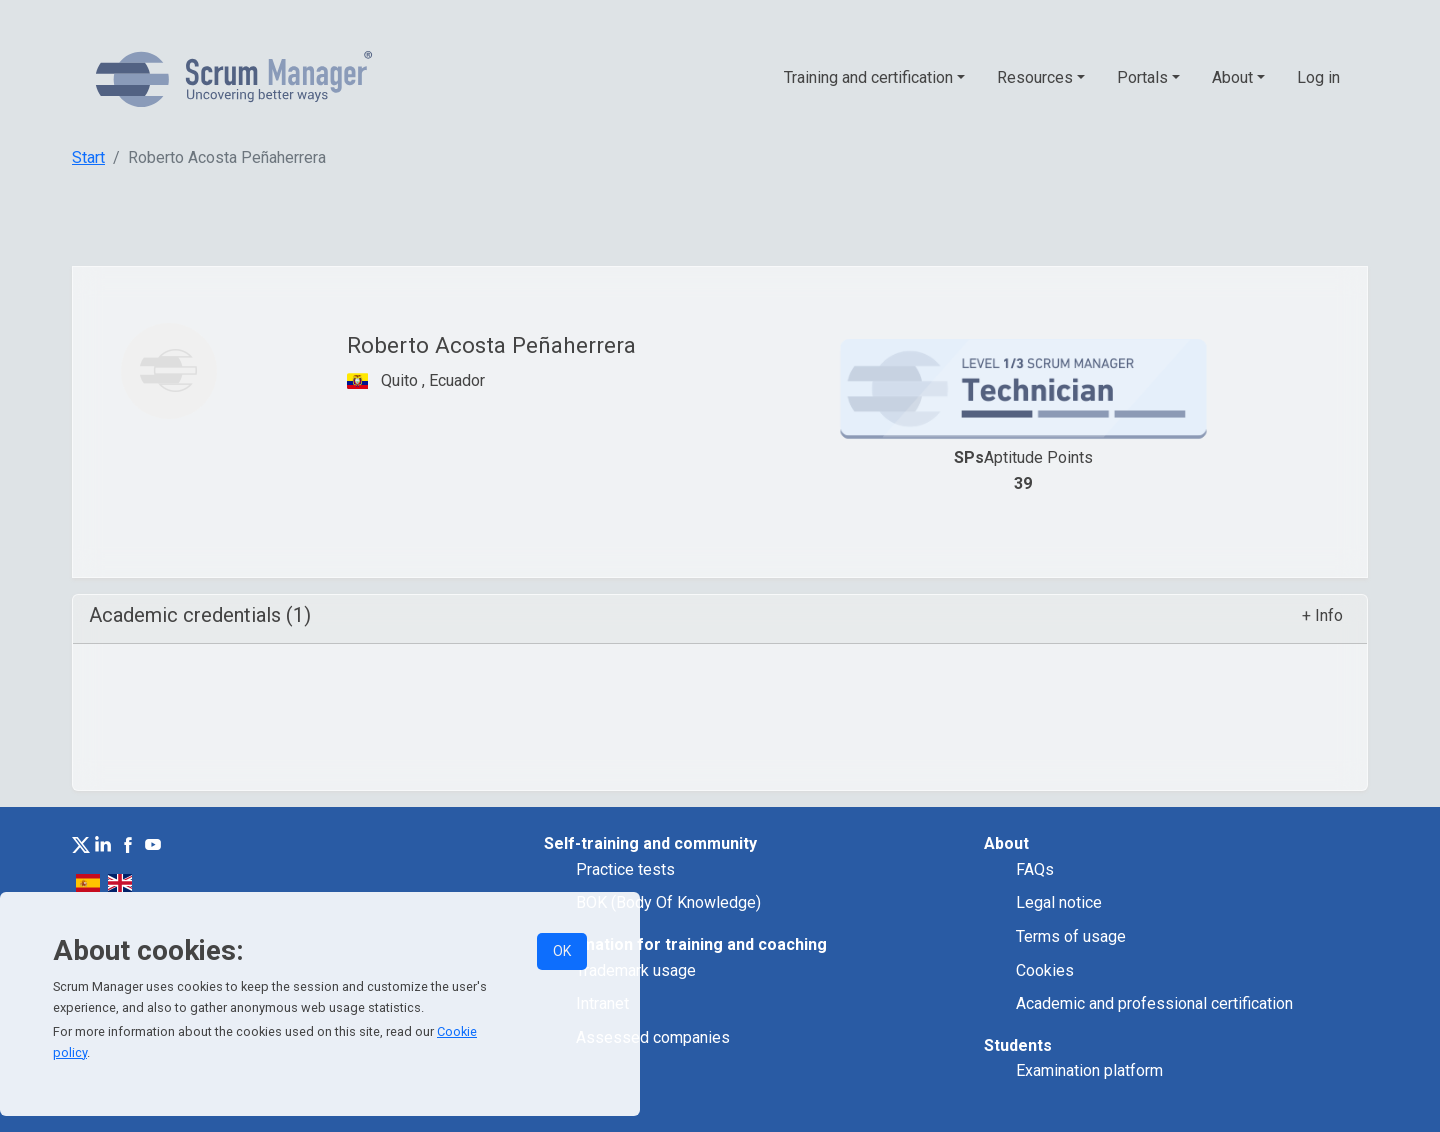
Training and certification (868, 77)
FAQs (1035, 869)
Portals (1142, 77)
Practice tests (625, 869)
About (1232, 77)
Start (88, 157)
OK (562, 951)
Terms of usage (1071, 936)
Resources (1035, 77)
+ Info (1322, 615)
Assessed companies (653, 1037)
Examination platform (1089, 1070)
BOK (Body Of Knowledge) (668, 902)
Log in (1318, 77)
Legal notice (1059, 902)
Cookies (1045, 970)
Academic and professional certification (1154, 1003)
